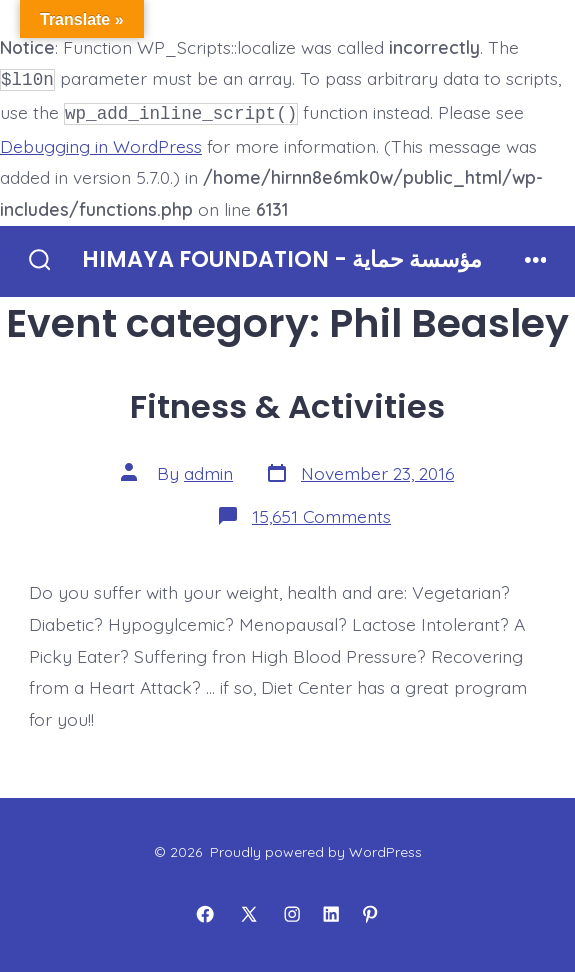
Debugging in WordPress (101, 142)
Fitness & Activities (287, 402)
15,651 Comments (321, 512)
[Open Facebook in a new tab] (205, 911)
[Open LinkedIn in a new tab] (331, 911)
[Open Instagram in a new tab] (292, 911)
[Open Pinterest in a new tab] (370, 911)
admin (208, 469)
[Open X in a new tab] (249, 911)
